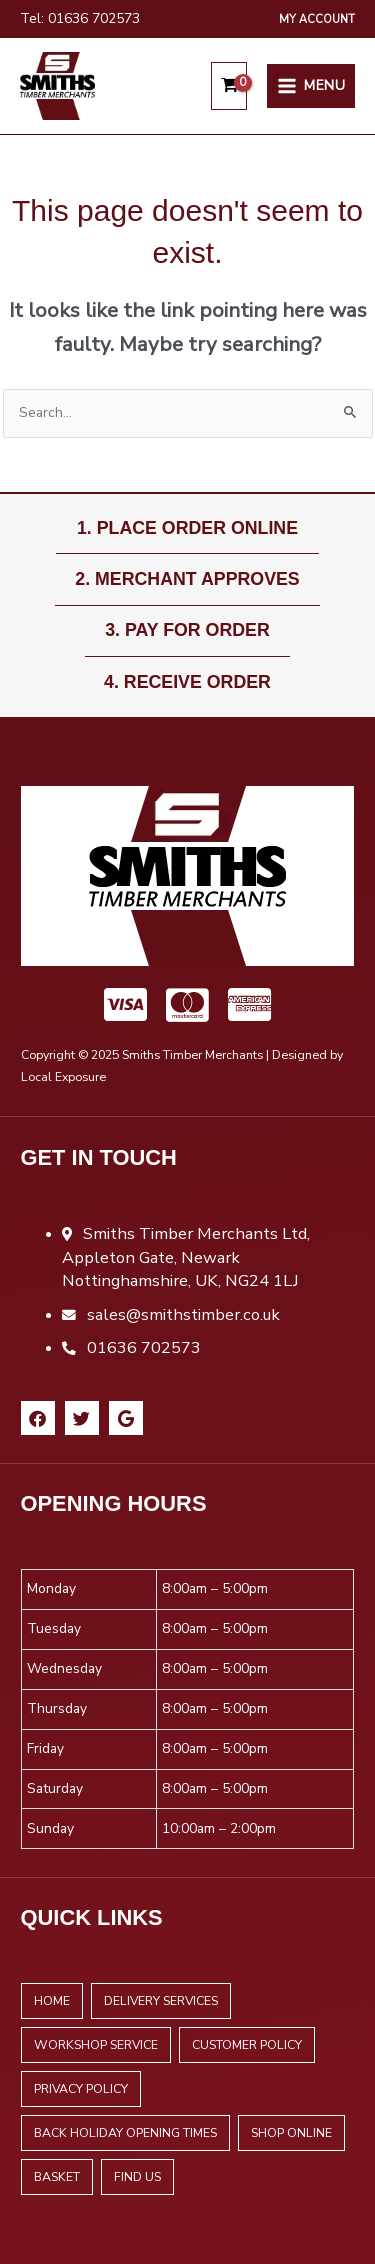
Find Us (137, 2177)
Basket (57, 2177)
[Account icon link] (317, 19)
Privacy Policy (81, 2089)
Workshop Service (96, 2045)
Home (52, 2001)
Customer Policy (247, 2045)
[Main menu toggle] (311, 86)
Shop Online (291, 2133)
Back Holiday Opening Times (125, 2133)
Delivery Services (161, 2001)
